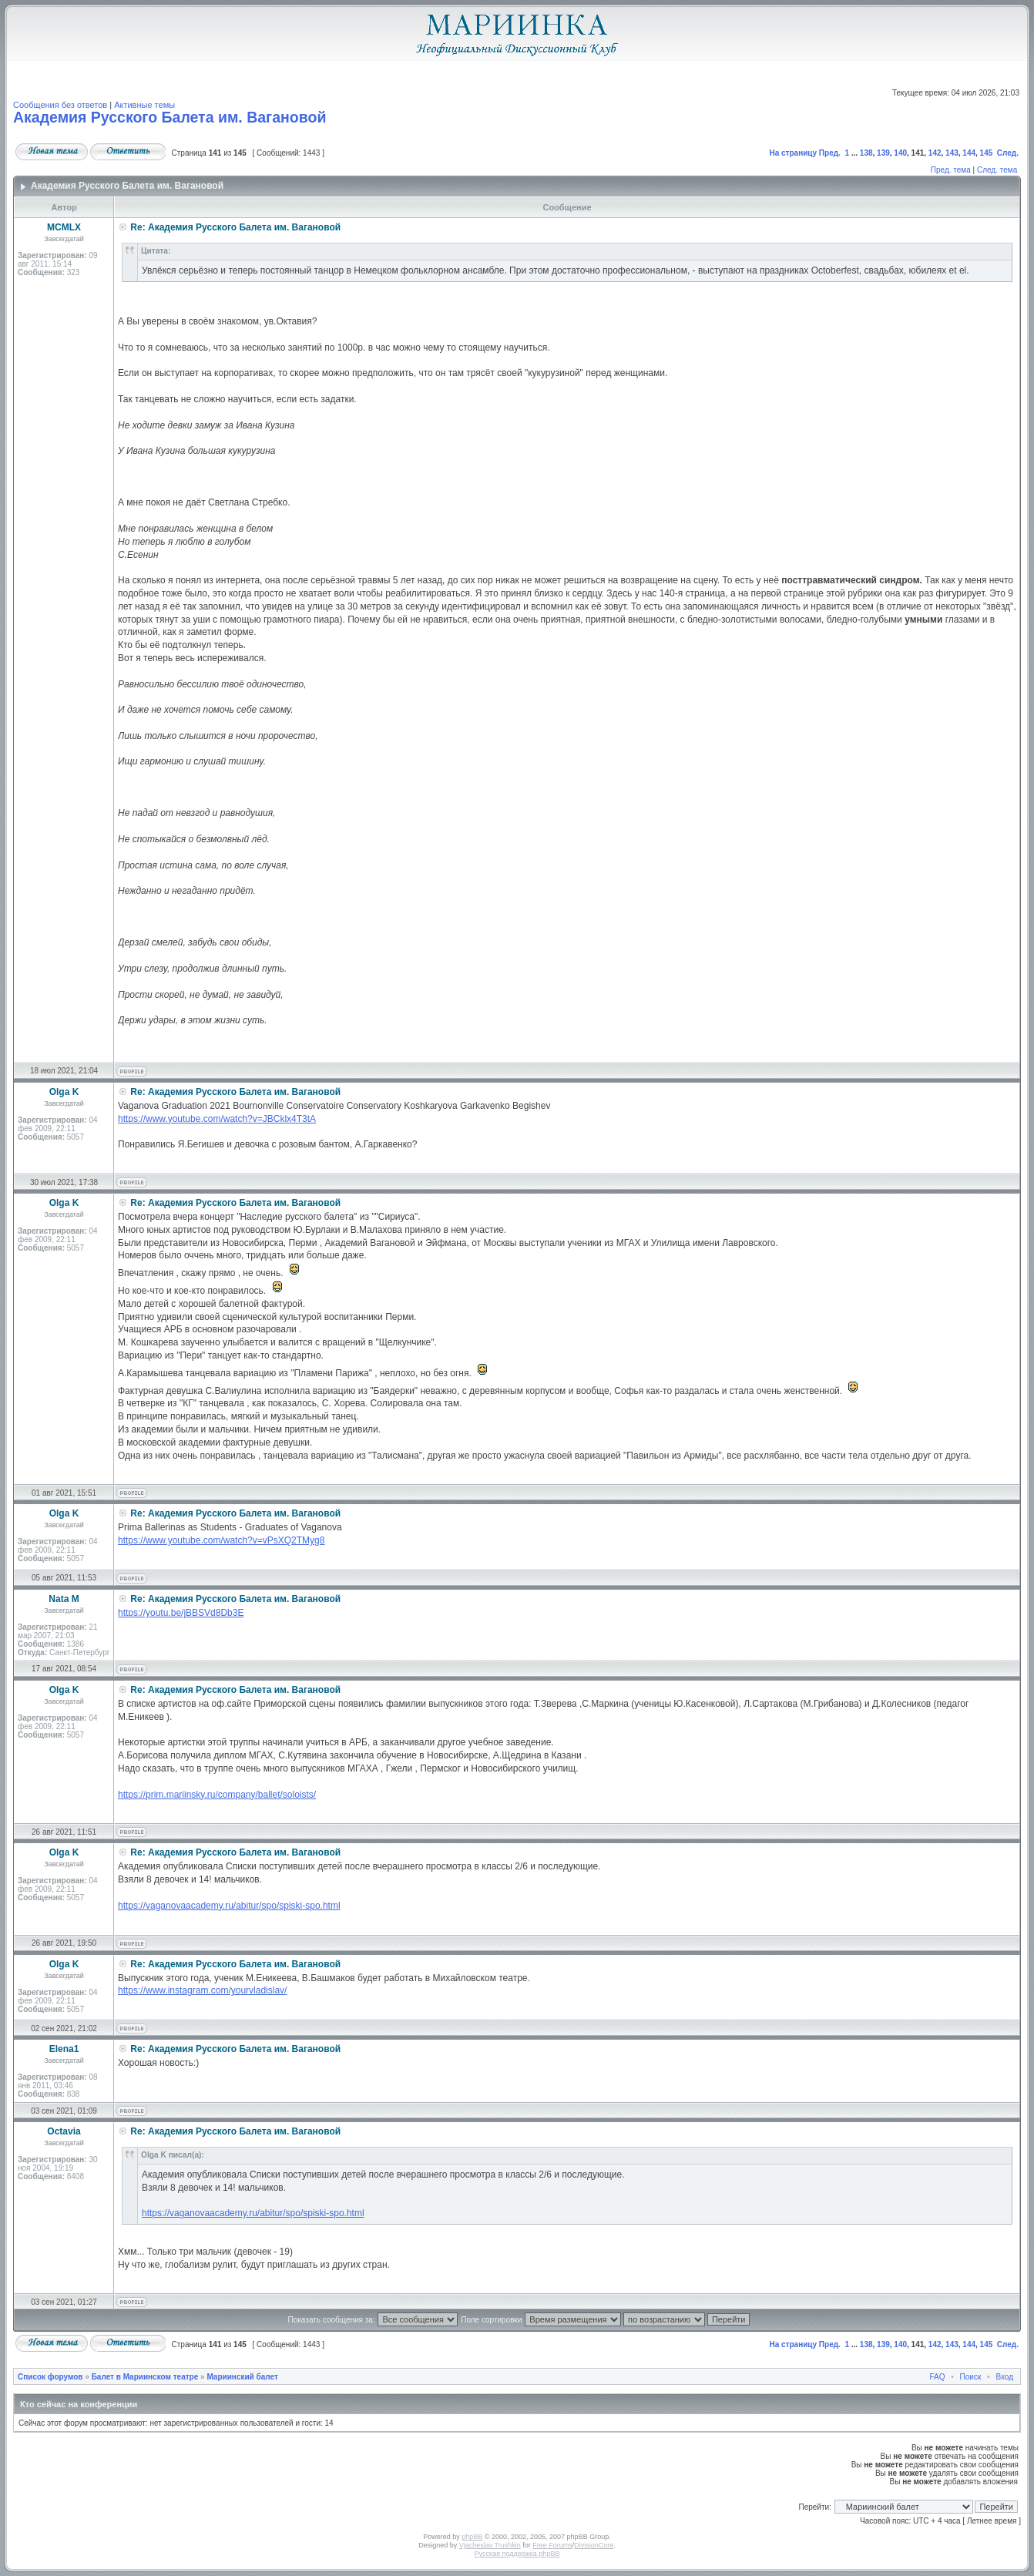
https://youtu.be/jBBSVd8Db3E (180, 1612)
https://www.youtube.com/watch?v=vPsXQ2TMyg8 (221, 1540)
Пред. (830, 153)
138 (866, 153)
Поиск (971, 2377)
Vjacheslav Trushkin (490, 2545)
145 (986, 153)
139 (883, 153)
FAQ (937, 2377)
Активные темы (144, 104)
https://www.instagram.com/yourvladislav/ (202, 1990)
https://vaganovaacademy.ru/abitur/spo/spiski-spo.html (229, 1905)
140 (900, 153)
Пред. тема (951, 170)
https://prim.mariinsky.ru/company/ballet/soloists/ (217, 1794)
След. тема (997, 170)
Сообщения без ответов (60, 104)
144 (968, 153)
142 (935, 153)
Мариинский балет (241, 2377)
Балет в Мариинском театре (145, 2377)
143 (951, 153)
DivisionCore (593, 2545)
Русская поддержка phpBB (517, 2554)
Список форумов (50, 2377)
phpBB (472, 2537)
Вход (1004, 2377)
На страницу (793, 153)
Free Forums (552, 2545)
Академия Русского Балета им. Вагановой (169, 117)
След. (1008, 153)
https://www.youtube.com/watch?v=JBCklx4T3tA (217, 1118)
